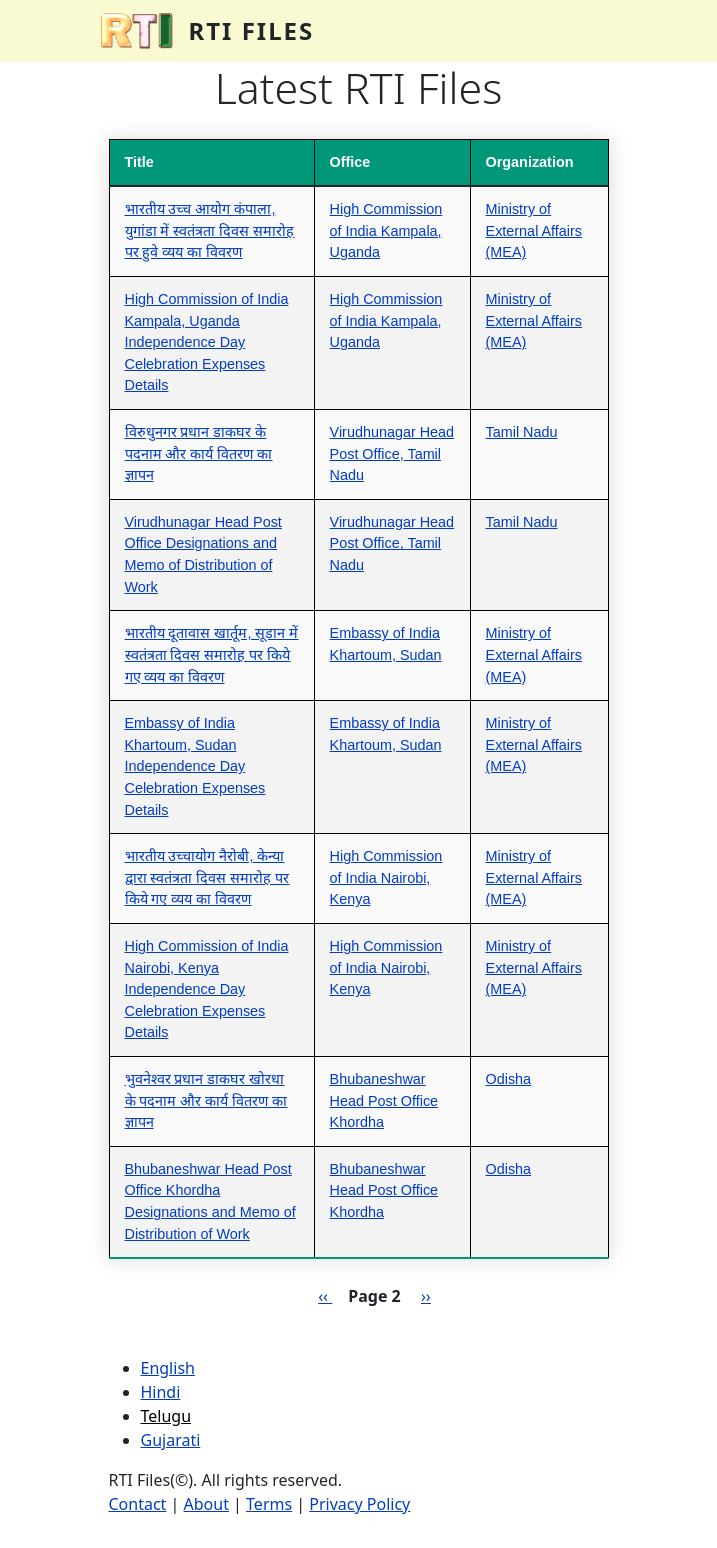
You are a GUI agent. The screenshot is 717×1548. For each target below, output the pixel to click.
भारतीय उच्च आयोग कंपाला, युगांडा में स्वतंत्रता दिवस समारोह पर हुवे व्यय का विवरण (210, 230)
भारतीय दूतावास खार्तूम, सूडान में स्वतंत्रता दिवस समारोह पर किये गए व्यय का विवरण (212, 654)
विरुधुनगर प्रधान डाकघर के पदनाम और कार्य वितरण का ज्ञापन (199, 453)
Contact (138, 1504)
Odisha (509, 1079)
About (206, 1504)
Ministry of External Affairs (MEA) (534, 230)
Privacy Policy (359, 1504)
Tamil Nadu (522, 432)
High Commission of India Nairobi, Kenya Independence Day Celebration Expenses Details (207, 989)
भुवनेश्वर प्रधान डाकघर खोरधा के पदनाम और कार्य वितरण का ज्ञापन (206, 1100)
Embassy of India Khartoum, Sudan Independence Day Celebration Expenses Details (195, 766)
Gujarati (171, 1440)
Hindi (161, 1392)
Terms (269, 1504)
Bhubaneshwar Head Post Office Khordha (384, 1100)
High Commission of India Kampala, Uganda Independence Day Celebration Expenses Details (207, 342)
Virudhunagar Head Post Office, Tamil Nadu (392, 453)
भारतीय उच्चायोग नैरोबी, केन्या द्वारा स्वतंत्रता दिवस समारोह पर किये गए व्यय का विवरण (207, 877)
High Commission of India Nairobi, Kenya (386, 877)
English (168, 1368)
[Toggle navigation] (589, 31)
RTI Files (252, 30)
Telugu (166, 1416)
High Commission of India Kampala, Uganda (386, 230)
